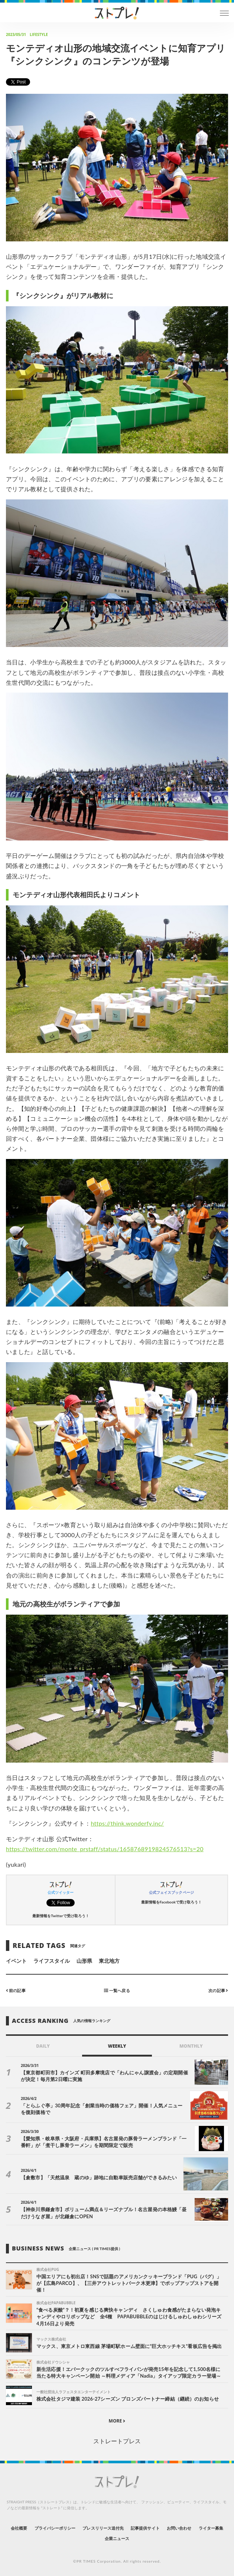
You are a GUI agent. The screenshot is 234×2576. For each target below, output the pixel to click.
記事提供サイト (145, 2528)
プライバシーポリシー (55, 2528)
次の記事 (218, 1990)
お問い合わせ (179, 2528)
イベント (16, 1961)
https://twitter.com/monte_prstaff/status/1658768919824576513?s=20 (105, 1848)
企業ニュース (117, 2538)
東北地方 (109, 1961)
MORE (117, 2421)
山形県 (84, 1961)
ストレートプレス (117, 2440)
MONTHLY (191, 2046)
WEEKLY (117, 2046)
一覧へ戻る (117, 1990)
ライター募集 (211, 2528)
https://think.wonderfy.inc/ (127, 1823)
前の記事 (16, 1990)
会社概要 (19, 2528)
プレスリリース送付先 (103, 2528)
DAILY (43, 2046)
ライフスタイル (51, 1961)
